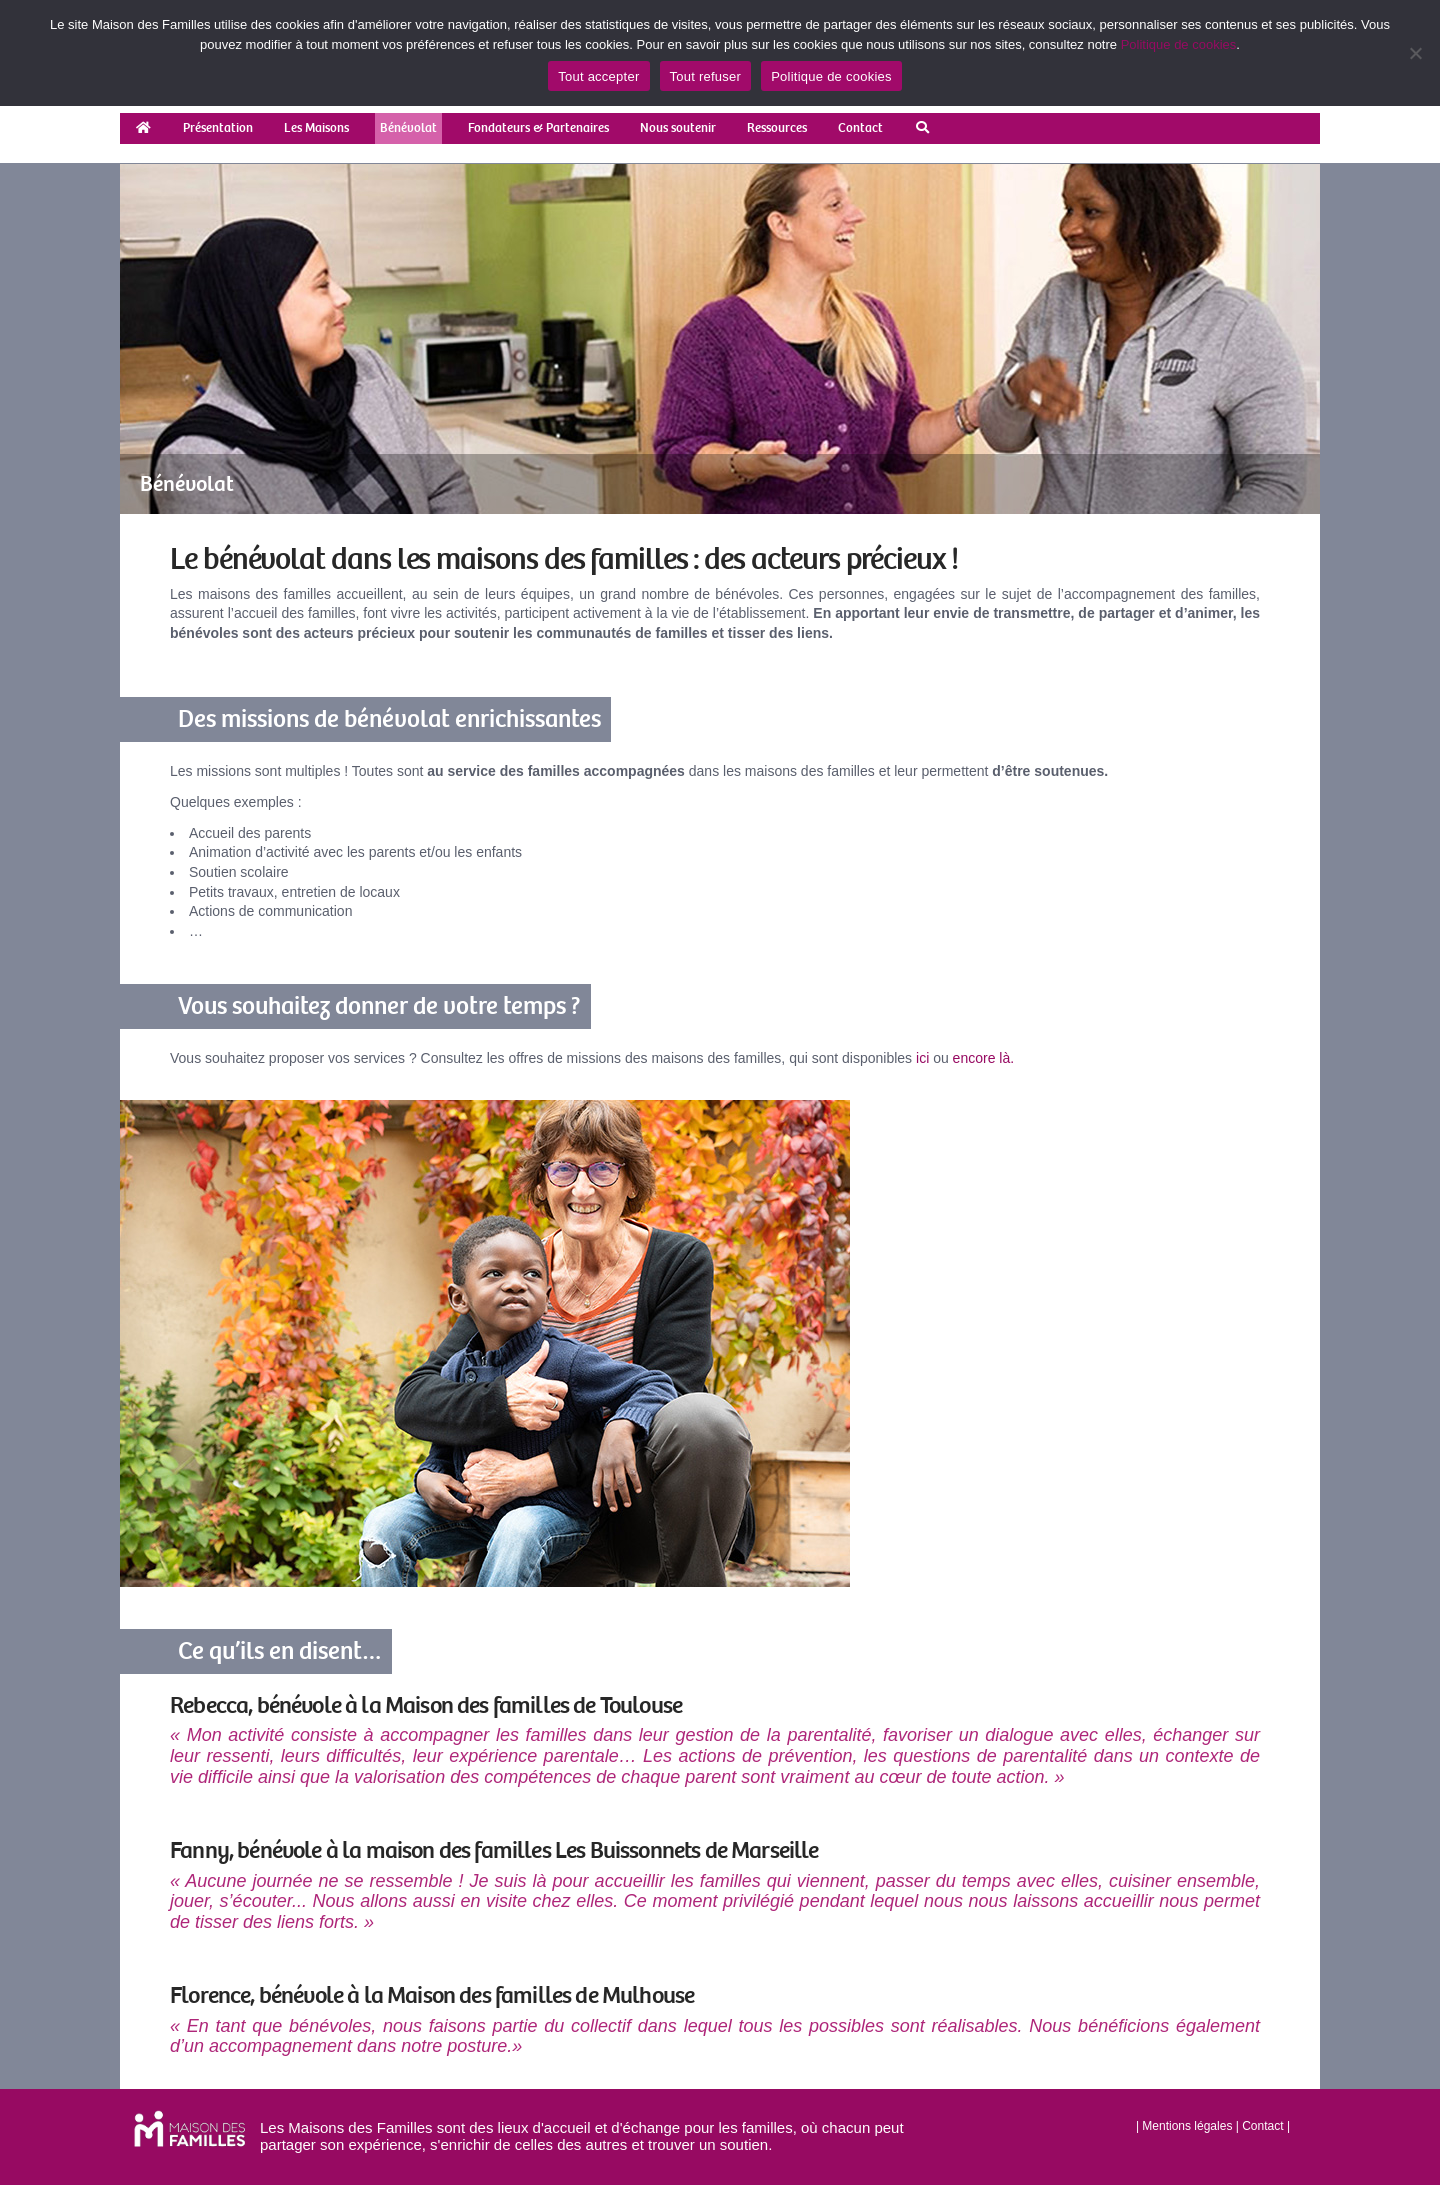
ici (922, 1058)
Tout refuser (706, 76)
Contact (1262, 2126)
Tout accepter (598, 76)
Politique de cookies (1179, 44)
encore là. (983, 1058)
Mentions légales (1187, 2126)
